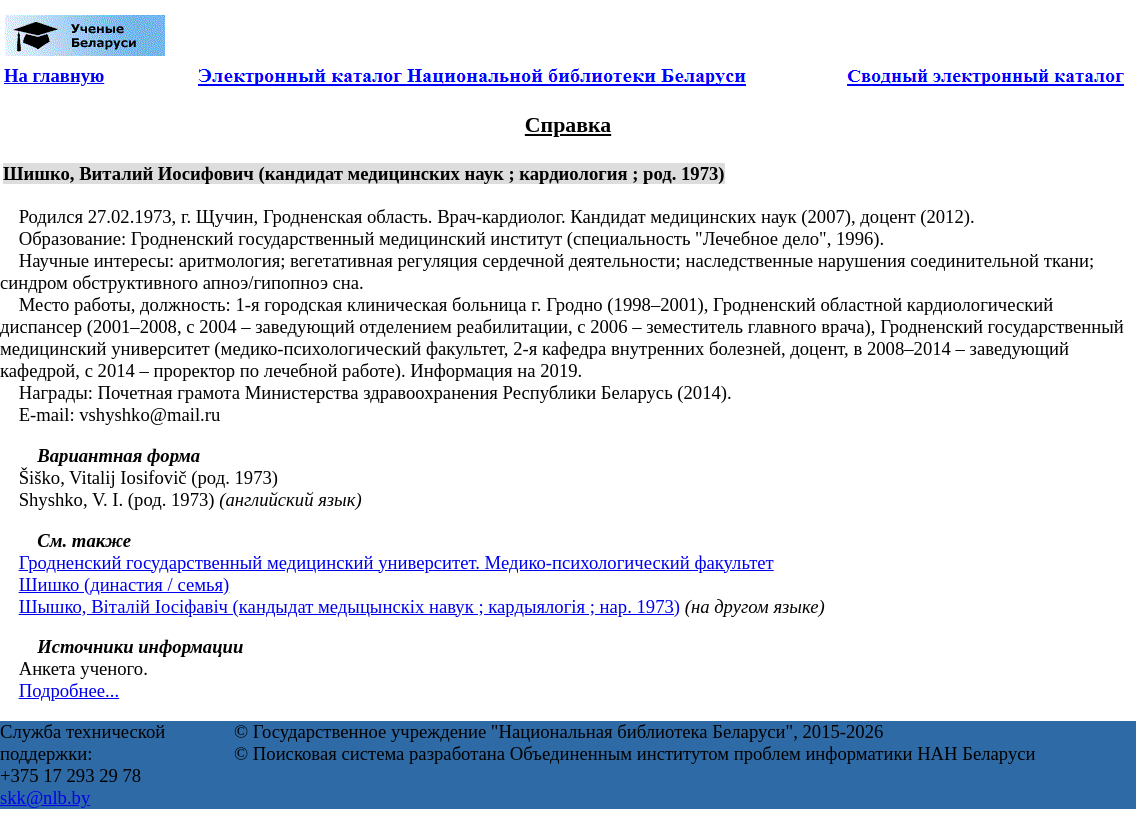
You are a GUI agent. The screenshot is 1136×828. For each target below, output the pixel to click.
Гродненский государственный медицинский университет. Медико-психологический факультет (396, 562)
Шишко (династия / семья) (124, 584)
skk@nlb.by (45, 797)
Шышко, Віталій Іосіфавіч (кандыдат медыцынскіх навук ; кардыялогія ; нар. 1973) (349, 606)
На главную (54, 75)
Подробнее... (69, 690)
